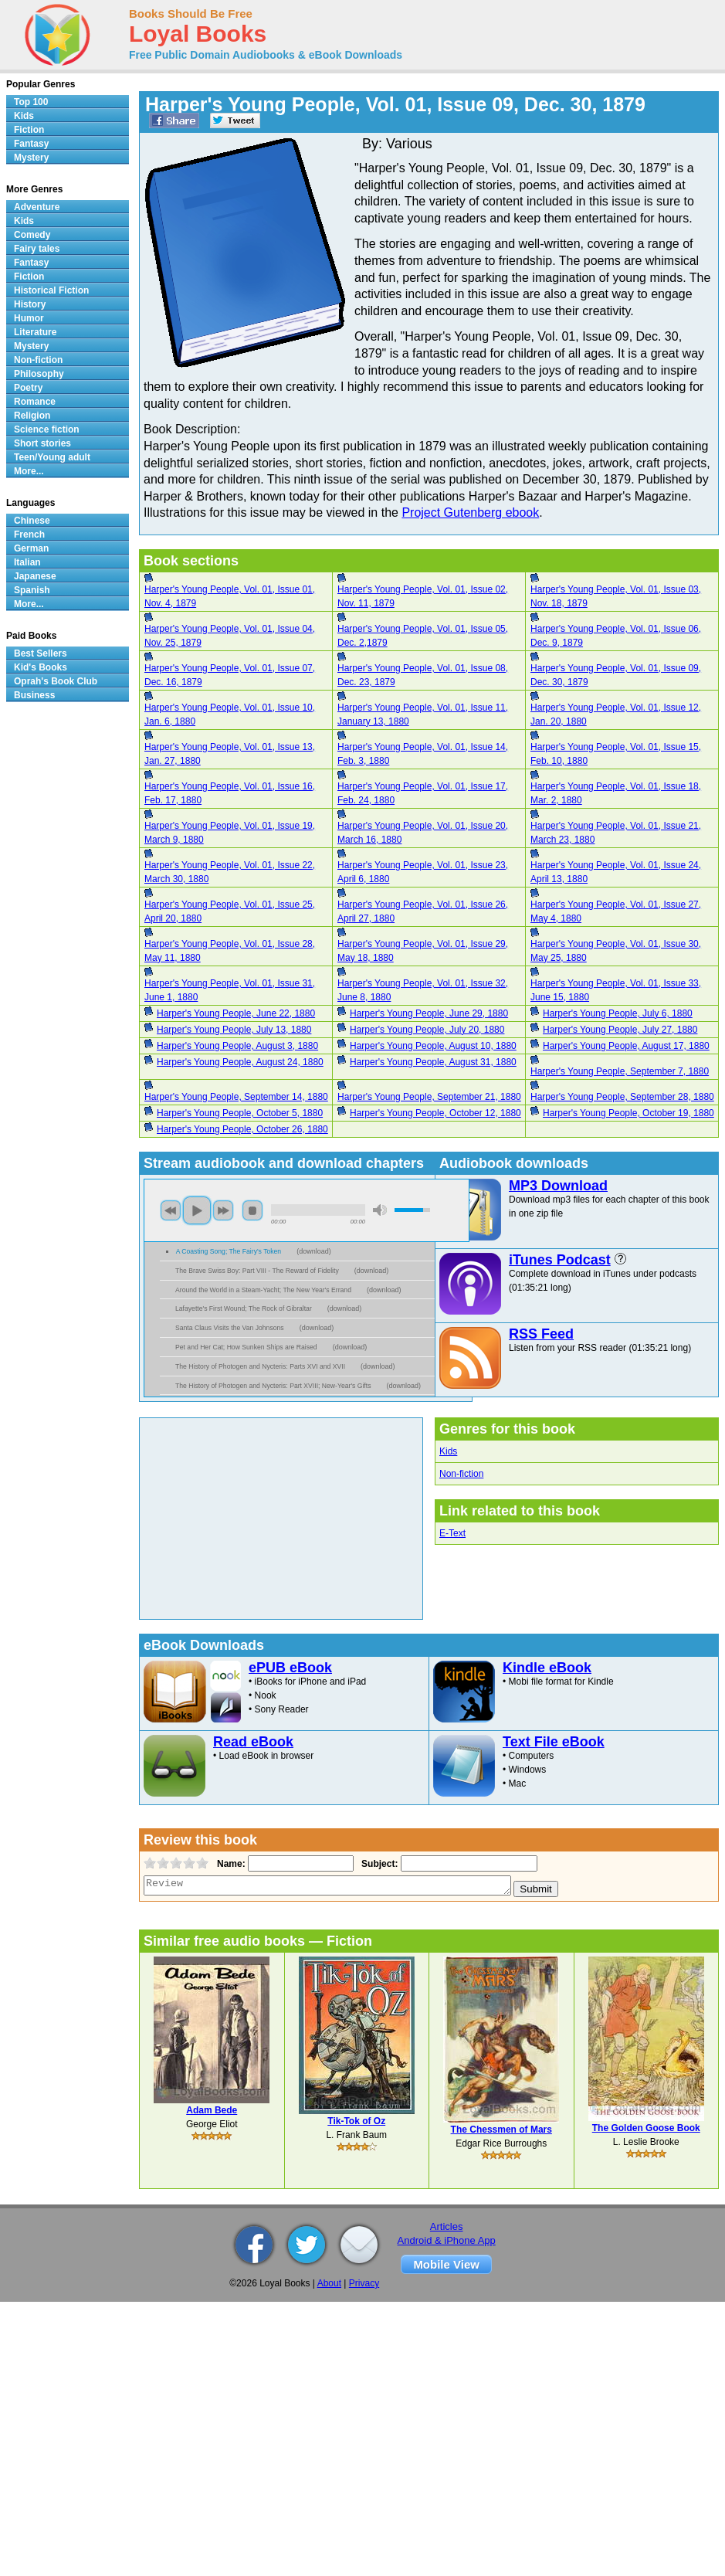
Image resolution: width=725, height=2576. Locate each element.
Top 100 (31, 102)
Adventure (36, 207)
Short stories (42, 443)
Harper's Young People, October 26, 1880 (242, 1129)
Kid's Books (40, 667)
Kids (448, 1451)
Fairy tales (36, 248)
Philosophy (39, 373)
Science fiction (47, 429)
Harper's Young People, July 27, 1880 (620, 1029)
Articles (446, 2226)
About (329, 2283)
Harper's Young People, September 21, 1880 (429, 1096)
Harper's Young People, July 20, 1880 (427, 1029)
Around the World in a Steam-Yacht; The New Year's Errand (263, 1290)
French (29, 534)
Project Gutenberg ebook (470, 512)
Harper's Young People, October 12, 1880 (435, 1113)
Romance (35, 401)
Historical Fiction (51, 290)
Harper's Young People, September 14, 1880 (236, 1096)
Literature (35, 332)
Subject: (378, 1863)
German (31, 548)
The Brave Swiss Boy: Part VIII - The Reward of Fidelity (257, 1270)
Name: (230, 1863)
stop (252, 1210)
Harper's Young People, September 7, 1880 (619, 1071)
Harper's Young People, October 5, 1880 (240, 1113)
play (196, 1210)
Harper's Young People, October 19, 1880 (628, 1113)
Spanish (32, 590)
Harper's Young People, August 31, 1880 (433, 1062)
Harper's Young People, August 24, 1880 (240, 1062)
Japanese (35, 576)
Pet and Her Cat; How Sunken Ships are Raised (246, 1347)
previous (170, 1210)
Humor (29, 318)
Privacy (364, 2283)
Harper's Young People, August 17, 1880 (626, 1045)
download (314, 1251)
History (30, 304)
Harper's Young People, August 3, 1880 (237, 1045)
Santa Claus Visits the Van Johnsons (229, 1328)
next (223, 1210)
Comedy (32, 234)
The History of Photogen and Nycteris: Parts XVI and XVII (260, 1366)
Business (34, 695)
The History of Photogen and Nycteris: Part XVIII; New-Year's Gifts (273, 1386)
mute (380, 1210)
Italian (27, 562)
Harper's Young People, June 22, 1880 (236, 1013)
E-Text (452, 1533)
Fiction (29, 129)
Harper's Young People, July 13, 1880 (234, 1029)
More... (29, 471)
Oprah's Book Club (55, 681)
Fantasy (31, 143)
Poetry (28, 387)
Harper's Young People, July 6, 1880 (618, 1013)
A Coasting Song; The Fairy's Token (229, 1251)
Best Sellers (40, 653)
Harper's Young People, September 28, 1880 (622, 1096)
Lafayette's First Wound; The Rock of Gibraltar (243, 1308)
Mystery (31, 157)
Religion (32, 415)
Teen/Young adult (52, 457)
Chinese (32, 520)
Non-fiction (461, 1473)
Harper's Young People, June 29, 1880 (429, 1013)
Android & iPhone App (447, 2240)
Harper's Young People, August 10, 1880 (433, 1045)
